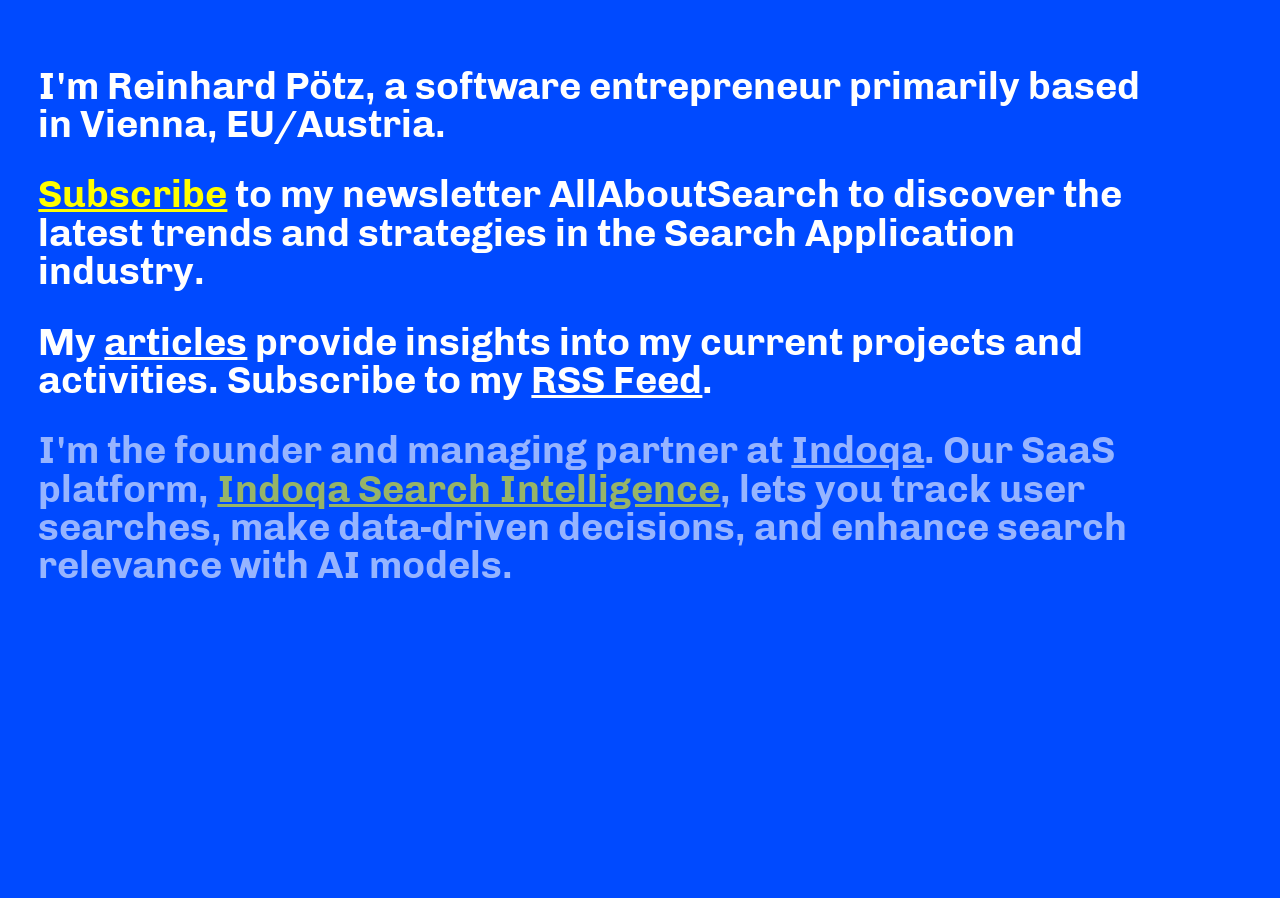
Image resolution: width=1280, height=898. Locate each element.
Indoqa (857, 450)
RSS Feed (616, 380)
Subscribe (132, 194)
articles (175, 342)
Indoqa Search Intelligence (468, 489)
